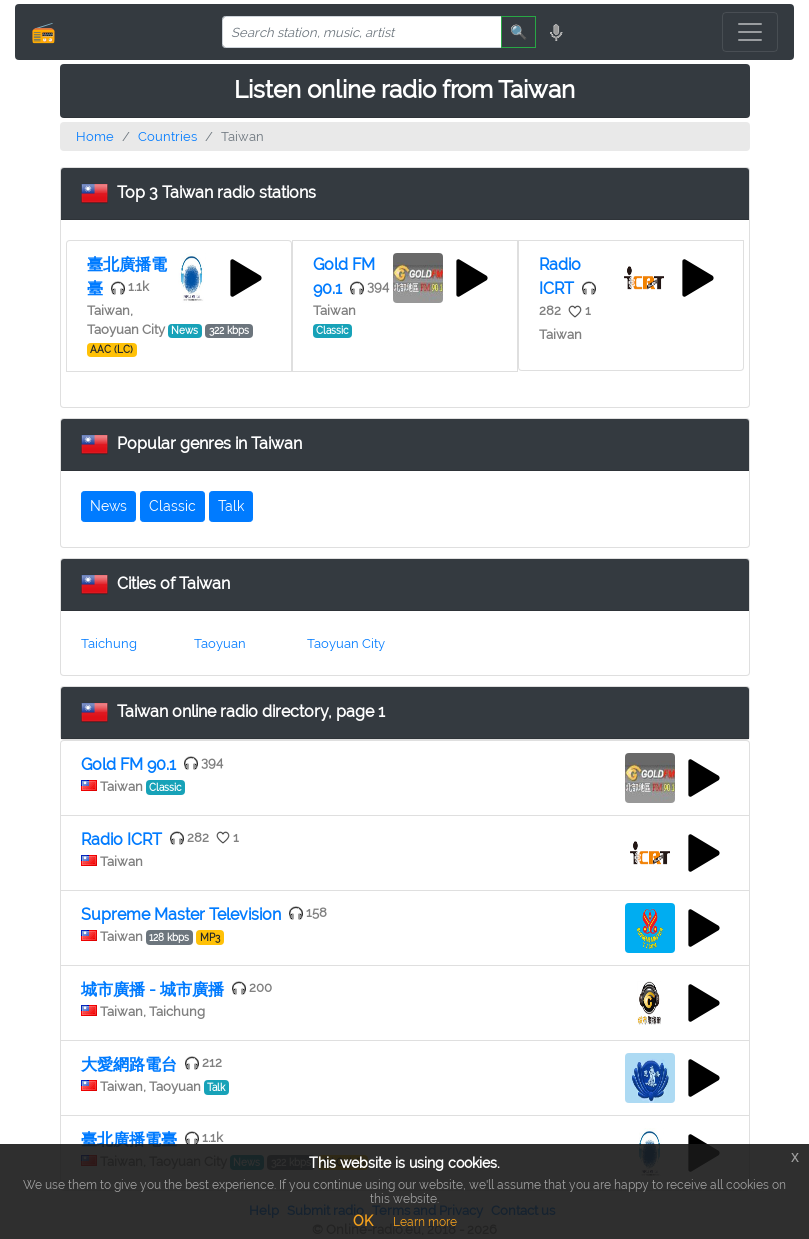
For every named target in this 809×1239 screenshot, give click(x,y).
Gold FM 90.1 (128, 764)
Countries (167, 136)
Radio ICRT (121, 839)
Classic (172, 506)
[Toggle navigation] (750, 32)
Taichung (109, 643)
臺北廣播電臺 (129, 1139)
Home (95, 136)
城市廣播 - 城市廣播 (152, 989)
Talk (231, 506)
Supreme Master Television (181, 914)
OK (363, 1221)
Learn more (425, 1222)
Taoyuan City (346, 643)
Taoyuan (220, 643)
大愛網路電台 (129, 1064)
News (108, 506)
